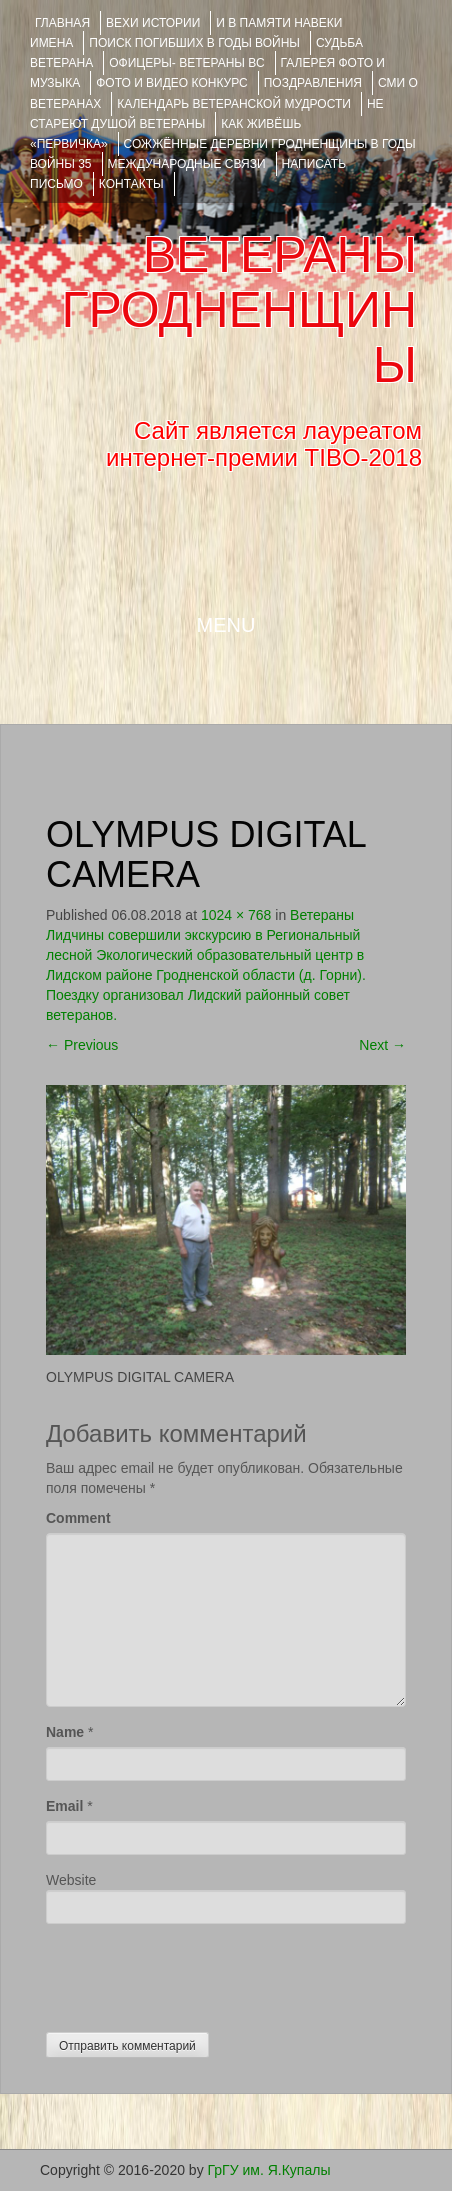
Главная (62, 23)
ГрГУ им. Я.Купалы (269, 2170)
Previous (82, 1045)
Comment (78, 1518)
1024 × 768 (236, 915)
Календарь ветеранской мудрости (234, 104)
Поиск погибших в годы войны (194, 43)
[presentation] (198, 1973)
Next (382, 1045)
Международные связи (187, 164)
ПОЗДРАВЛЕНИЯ (313, 83)
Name (65, 1732)
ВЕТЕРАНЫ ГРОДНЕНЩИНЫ (239, 310)
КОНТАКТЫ (131, 184)
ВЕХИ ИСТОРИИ (153, 23)
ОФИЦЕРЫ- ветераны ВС (186, 63)
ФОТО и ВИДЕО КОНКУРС (171, 83)
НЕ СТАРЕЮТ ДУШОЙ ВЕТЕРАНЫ (207, 114)
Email (64, 1806)
